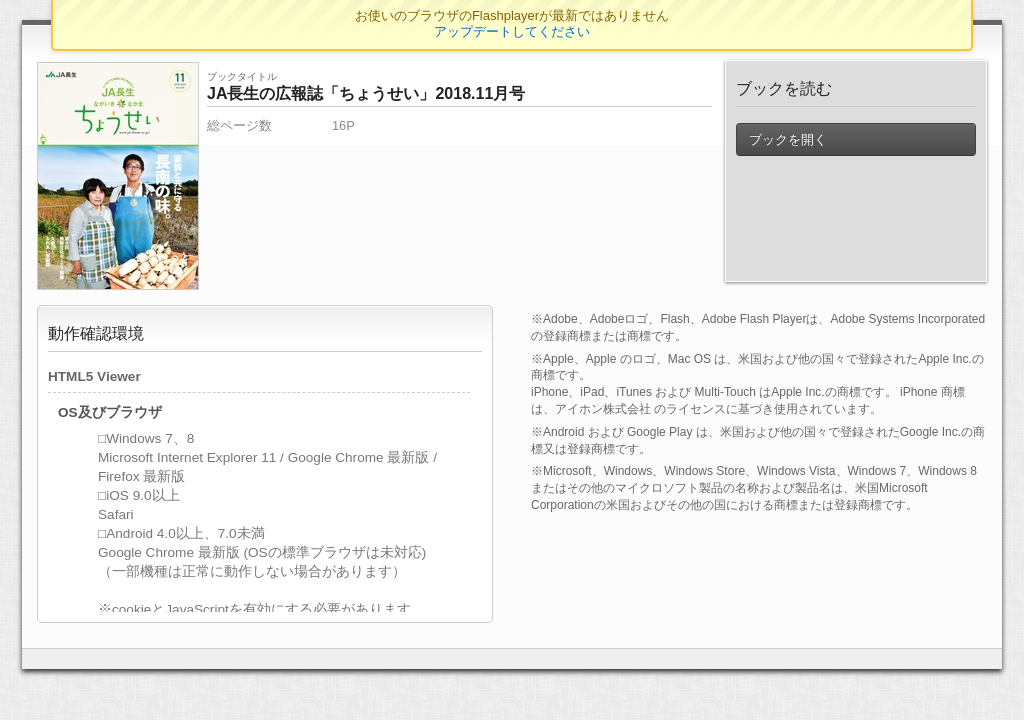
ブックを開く (788, 139)
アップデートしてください (512, 31)
